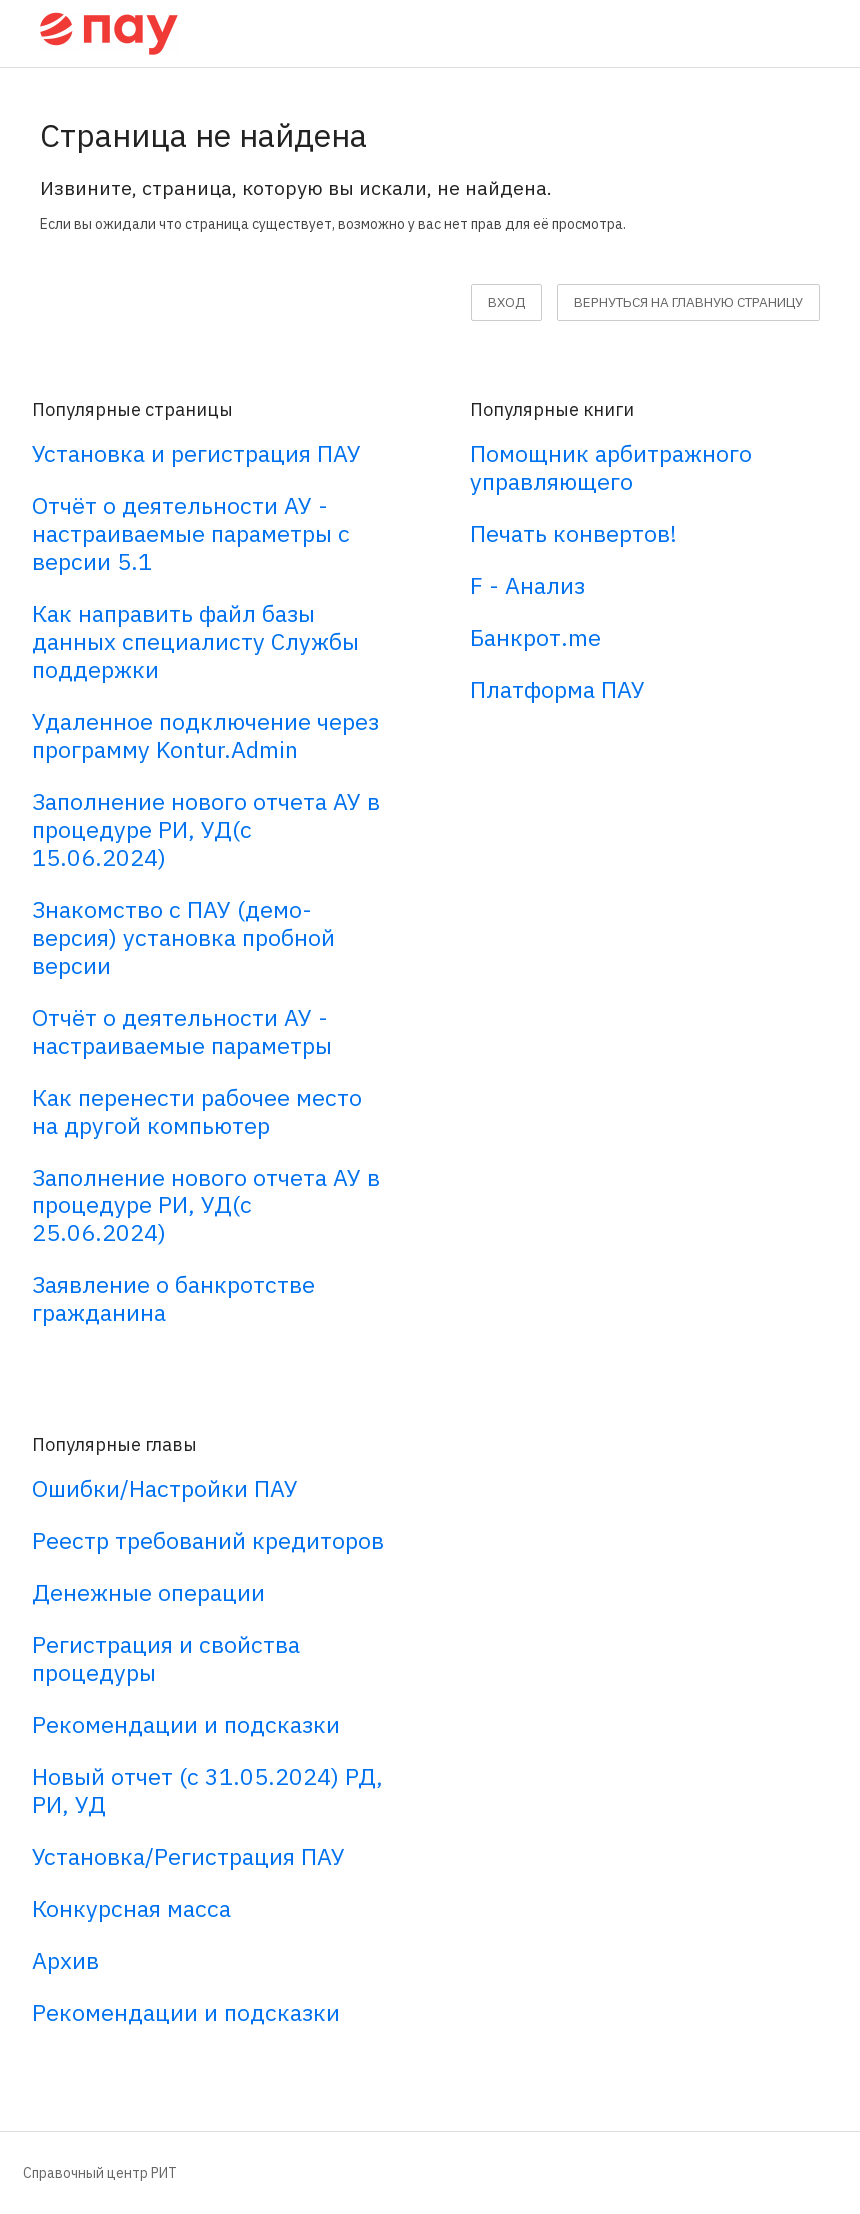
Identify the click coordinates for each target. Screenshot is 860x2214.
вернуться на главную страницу (688, 302)
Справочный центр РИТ (100, 2173)
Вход (506, 302)
